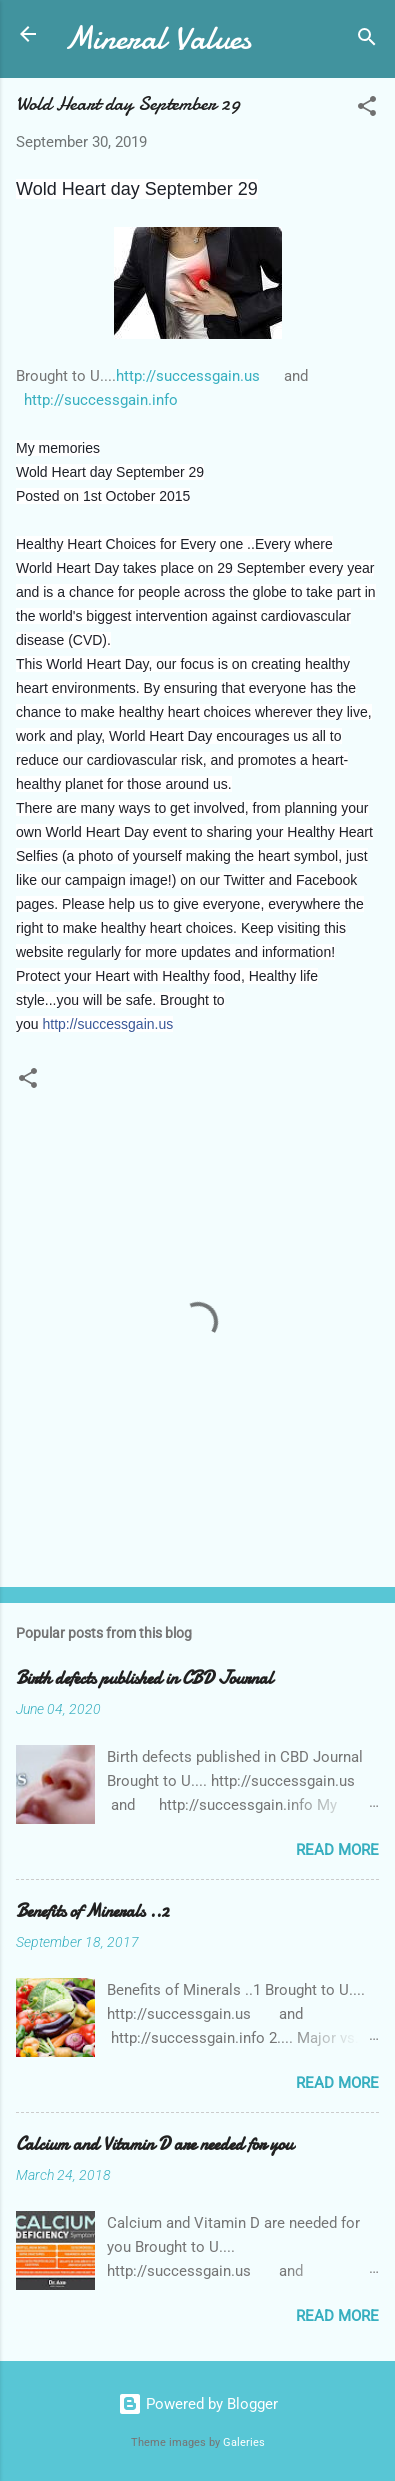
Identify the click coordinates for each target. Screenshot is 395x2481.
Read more (337, 1850)
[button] (367, 109)
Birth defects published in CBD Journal (144, 1678)
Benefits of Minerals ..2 (92, 1911)
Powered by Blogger (198, 2404)
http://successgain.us (188, 376)
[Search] (367, 40)
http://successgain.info (99, 400)
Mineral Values (157, 38)
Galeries (244, 2442)
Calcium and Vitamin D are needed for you (154, 2144)
